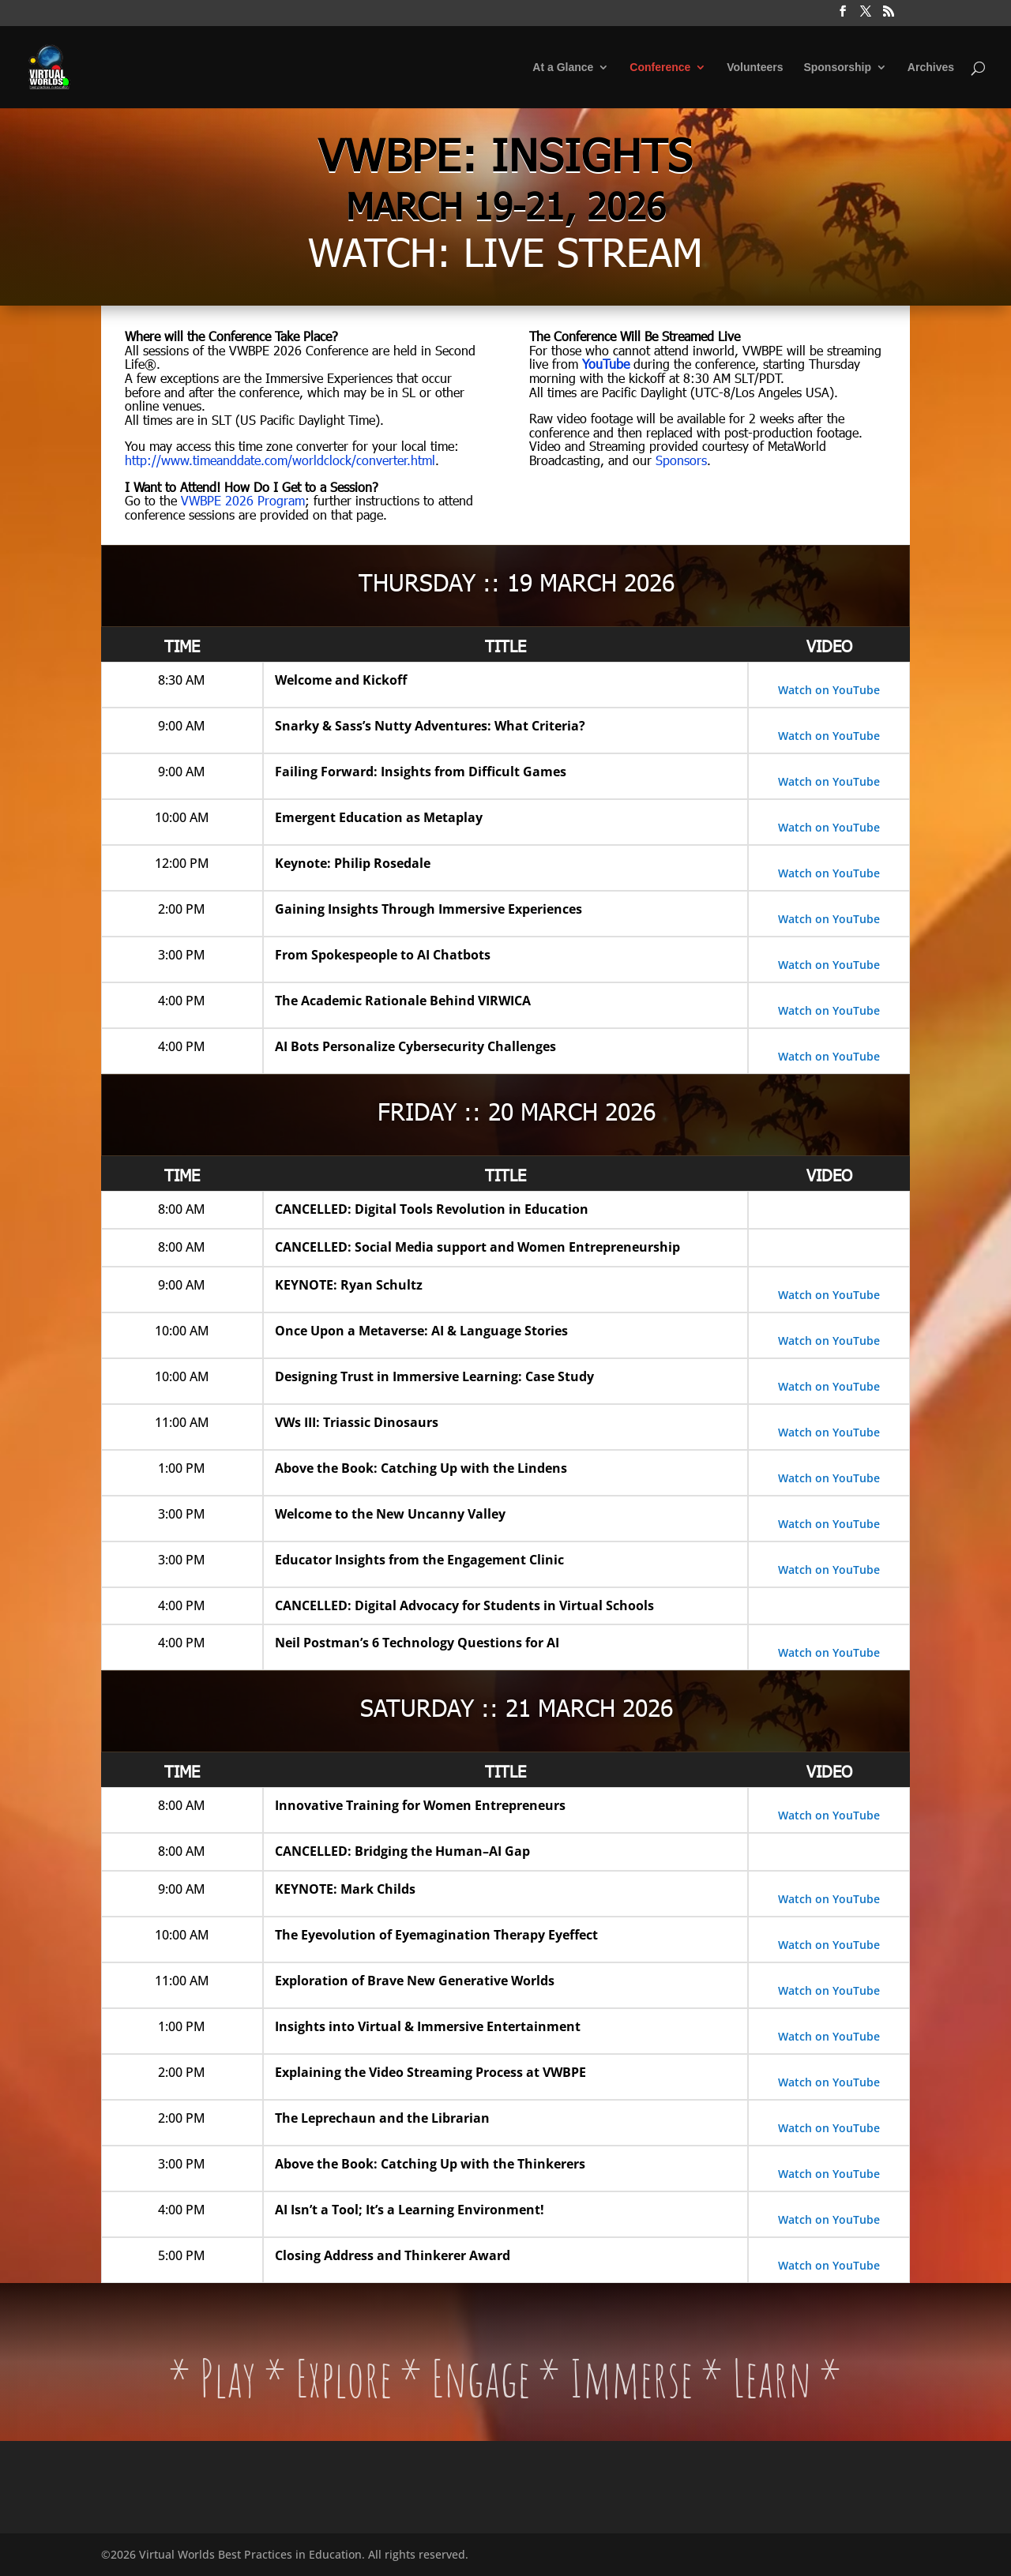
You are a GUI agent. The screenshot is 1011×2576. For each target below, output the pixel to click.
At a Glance (562, 67)
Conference (660, 67)
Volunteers (755, 67)
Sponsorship (837, 67)
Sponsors (681, 460)
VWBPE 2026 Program (243, 500)
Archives (931, 67)
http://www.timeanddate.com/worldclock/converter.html (280, 460)
